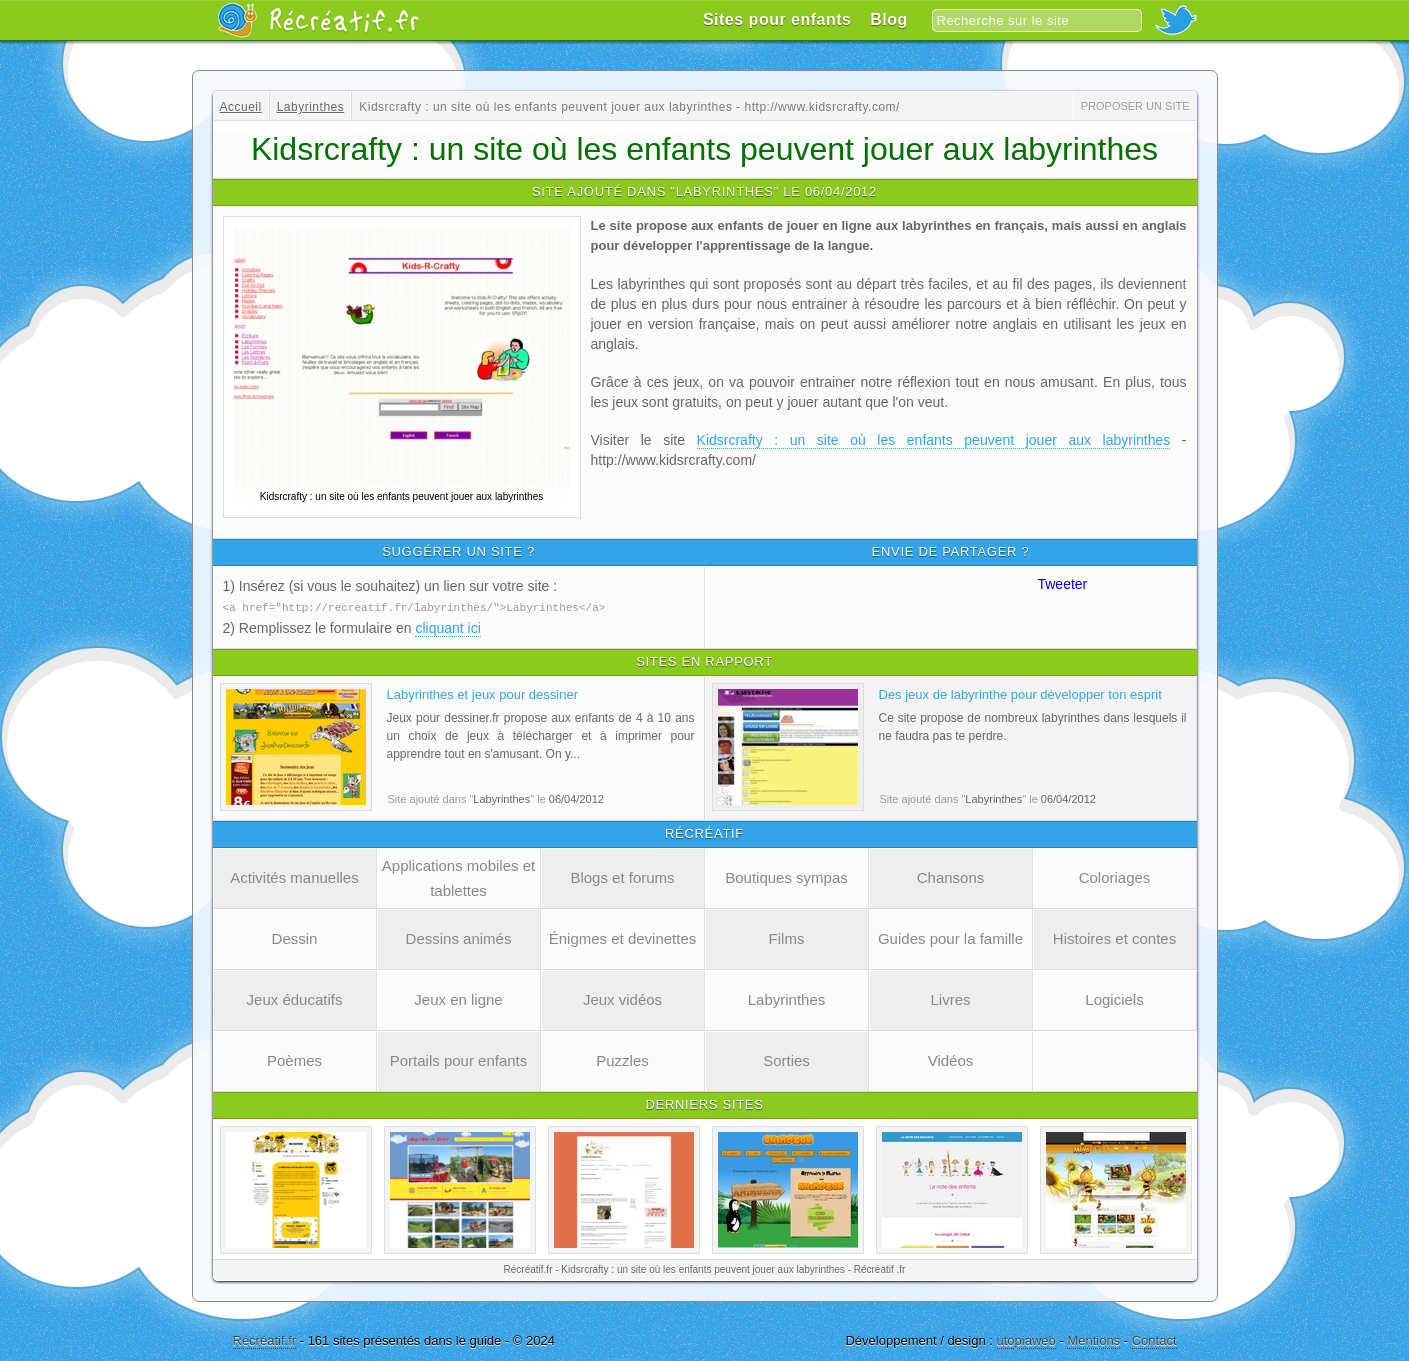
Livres (950, 998)
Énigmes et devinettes (623, 937)
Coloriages (1115, 876)
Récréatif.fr (265, 1339)
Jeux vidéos (622, 998)
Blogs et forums (622, 876)
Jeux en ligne (458, 998)
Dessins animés (459, 937)
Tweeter (1062, 584)
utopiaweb (1026, 1339)
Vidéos (951, 1059)
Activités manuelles (294, 876)
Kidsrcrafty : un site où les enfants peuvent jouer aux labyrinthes (934, 440)
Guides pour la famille (950, 937)
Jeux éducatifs (295, 998)
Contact (1154, 1339)
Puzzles (622, 1059)
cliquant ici (447, 627)
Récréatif (318, 20)
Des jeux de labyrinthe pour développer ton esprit (1020, 693)
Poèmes (294, 1059)
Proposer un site (1135, 106)
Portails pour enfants (459, 1059)
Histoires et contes (1114, 937)
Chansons (951, 876)
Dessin (295, 937)
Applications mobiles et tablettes (458, 877)
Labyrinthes (787, 998)
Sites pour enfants (777, 19)
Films (787, 937)
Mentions (1093, 1339)
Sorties (786, 1059)
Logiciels (1114, 998)
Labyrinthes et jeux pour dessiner (483, 693)
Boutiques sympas (786, 876)
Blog (889, 19)
